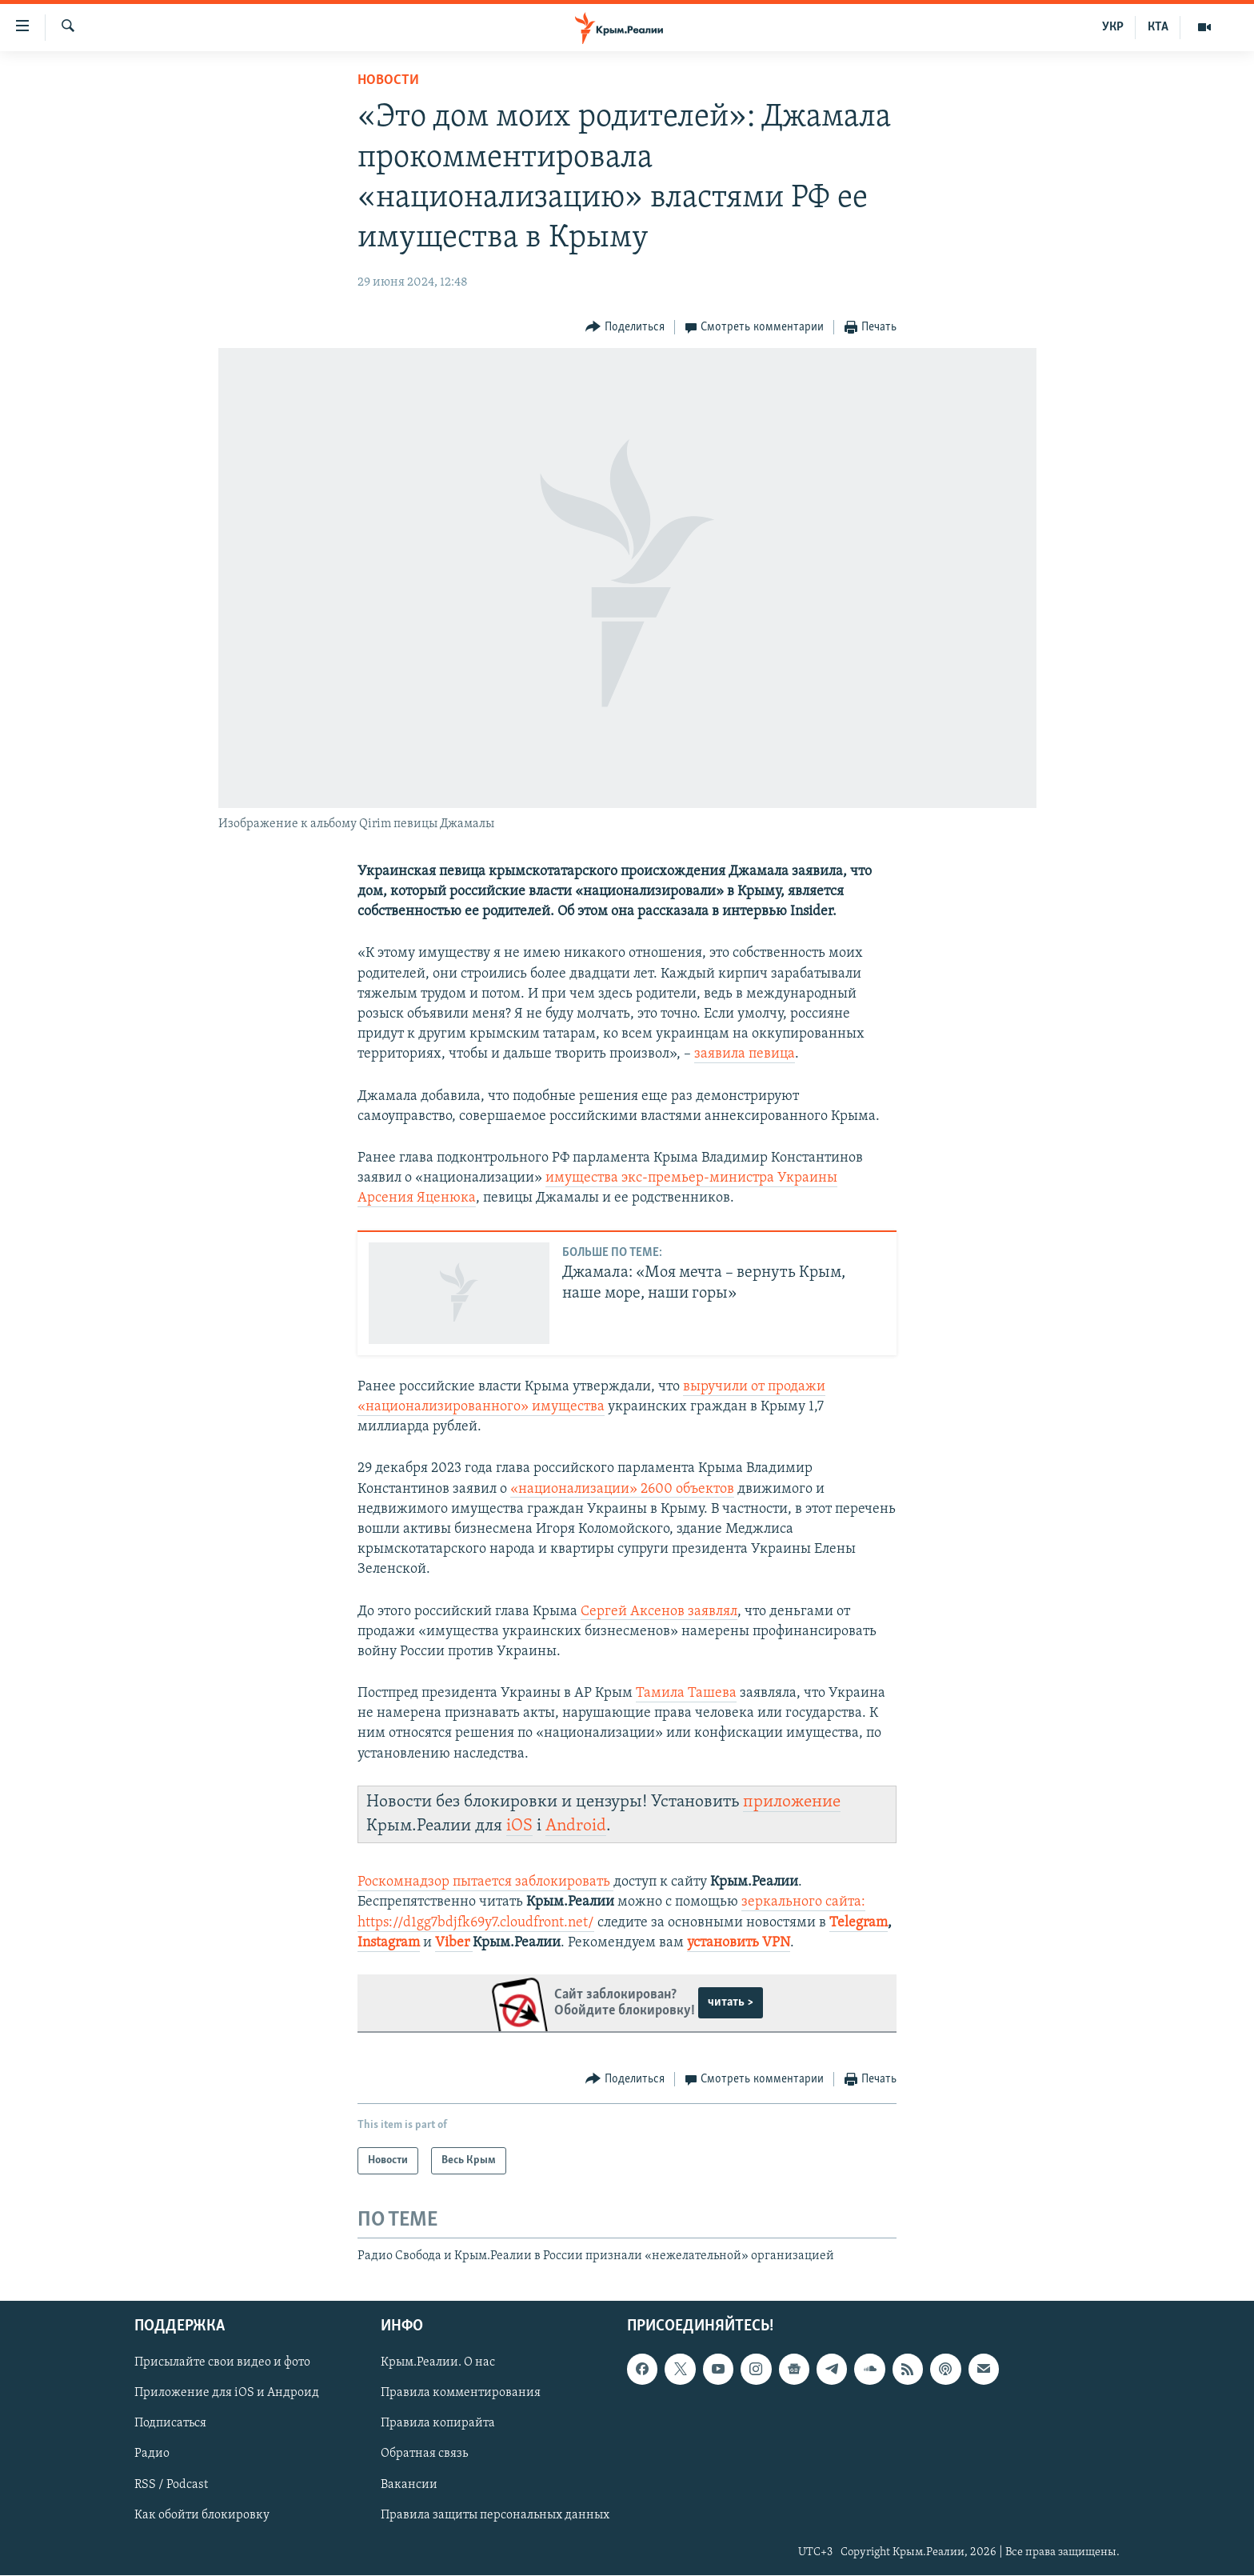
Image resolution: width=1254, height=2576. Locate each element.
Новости (388, 80)
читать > (730, 2002)
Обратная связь (424, 2454)
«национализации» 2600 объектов (622, 1489)
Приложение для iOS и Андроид (226, 2393)
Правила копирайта (438, 2424)
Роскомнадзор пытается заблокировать (483, 1882)
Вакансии (409, 2484)
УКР (1113, 27)
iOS (519, 1826)
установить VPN (738, 1942)
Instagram (388, 1942)
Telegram (858, 1922)
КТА (1158, 27)
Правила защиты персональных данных (495, 2515)
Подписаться (170, 2424)
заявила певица (744, 1054)
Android (575, 1826)
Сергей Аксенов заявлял (659, 1611)
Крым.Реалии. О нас (438, 2363)
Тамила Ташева (686, 1693)
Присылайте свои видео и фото (222, 2363)
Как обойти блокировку (202, 2515)
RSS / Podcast (171, 2484)
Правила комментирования (461, 2393)
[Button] (625, 327)
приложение (792, 1802)
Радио (152, 2454)
